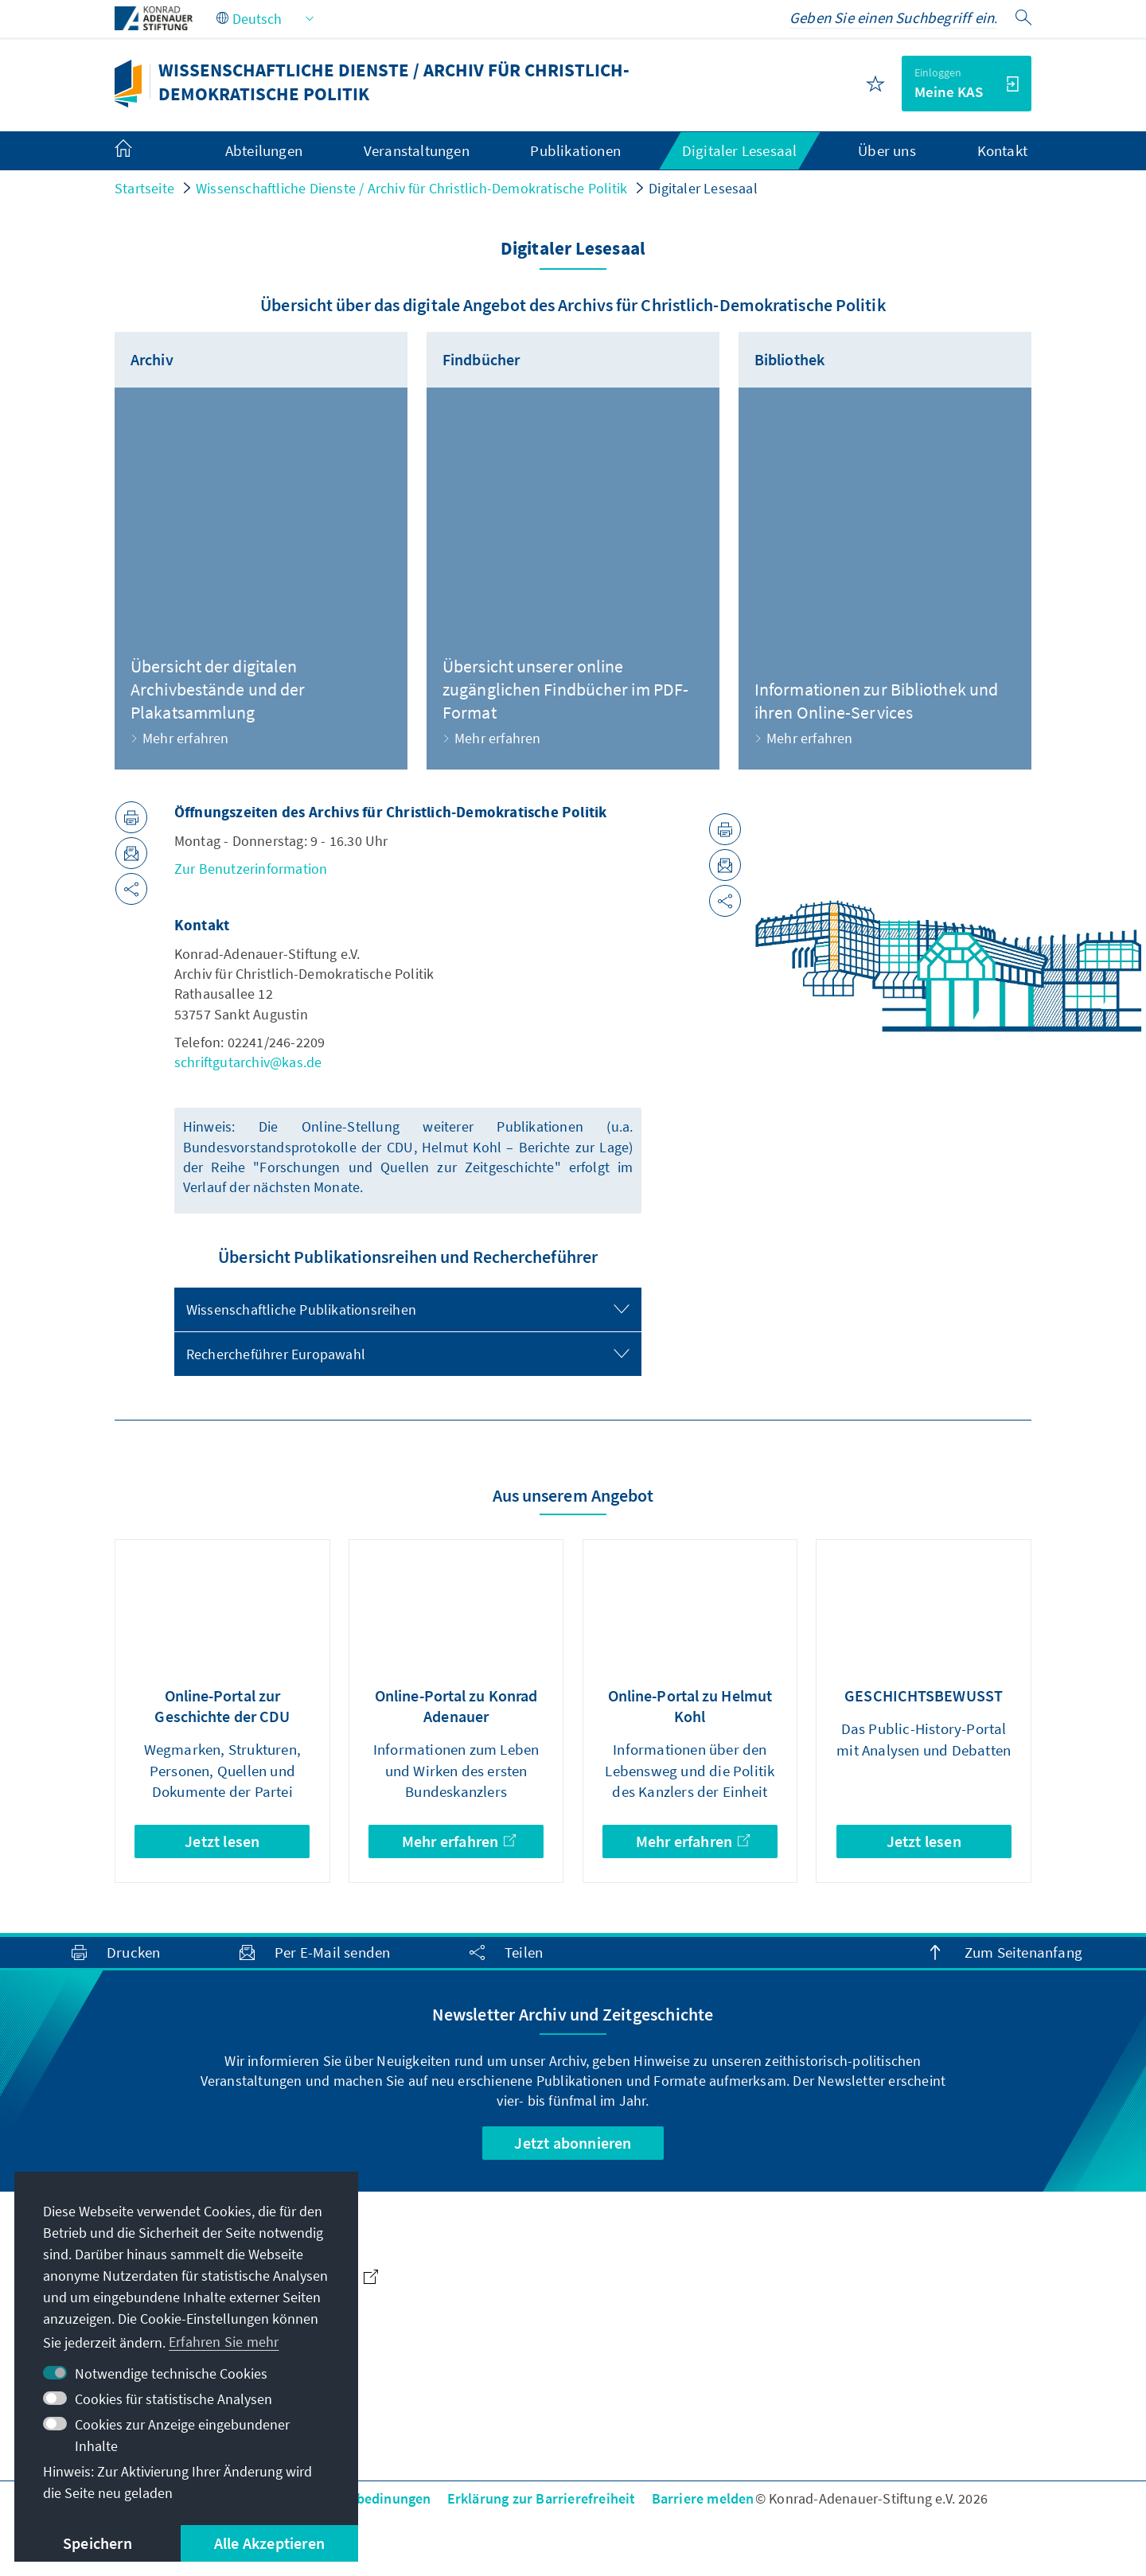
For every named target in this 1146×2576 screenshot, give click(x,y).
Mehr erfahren (459, 1841)
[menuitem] (139, 151)
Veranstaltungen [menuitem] (417, 150)
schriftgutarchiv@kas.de (248, 1062)
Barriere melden (703, 2498)
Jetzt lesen (222, 1841)
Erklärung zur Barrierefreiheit (541, 2498)
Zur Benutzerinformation (251, 868)
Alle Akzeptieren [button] (269, 2543)
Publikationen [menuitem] (575, 150)
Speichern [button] (97, 2543)
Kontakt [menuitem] (1002, 150)
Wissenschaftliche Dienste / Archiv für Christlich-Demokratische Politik (411, 188)
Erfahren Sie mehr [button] (224, 2341)
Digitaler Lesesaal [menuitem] (739, 150)
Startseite (144, 188)
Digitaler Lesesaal (703, 188)
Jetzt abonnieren (572, 2143)
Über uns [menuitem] (887, 150)
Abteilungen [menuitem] (263, 150)
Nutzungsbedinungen (363, 2498)
